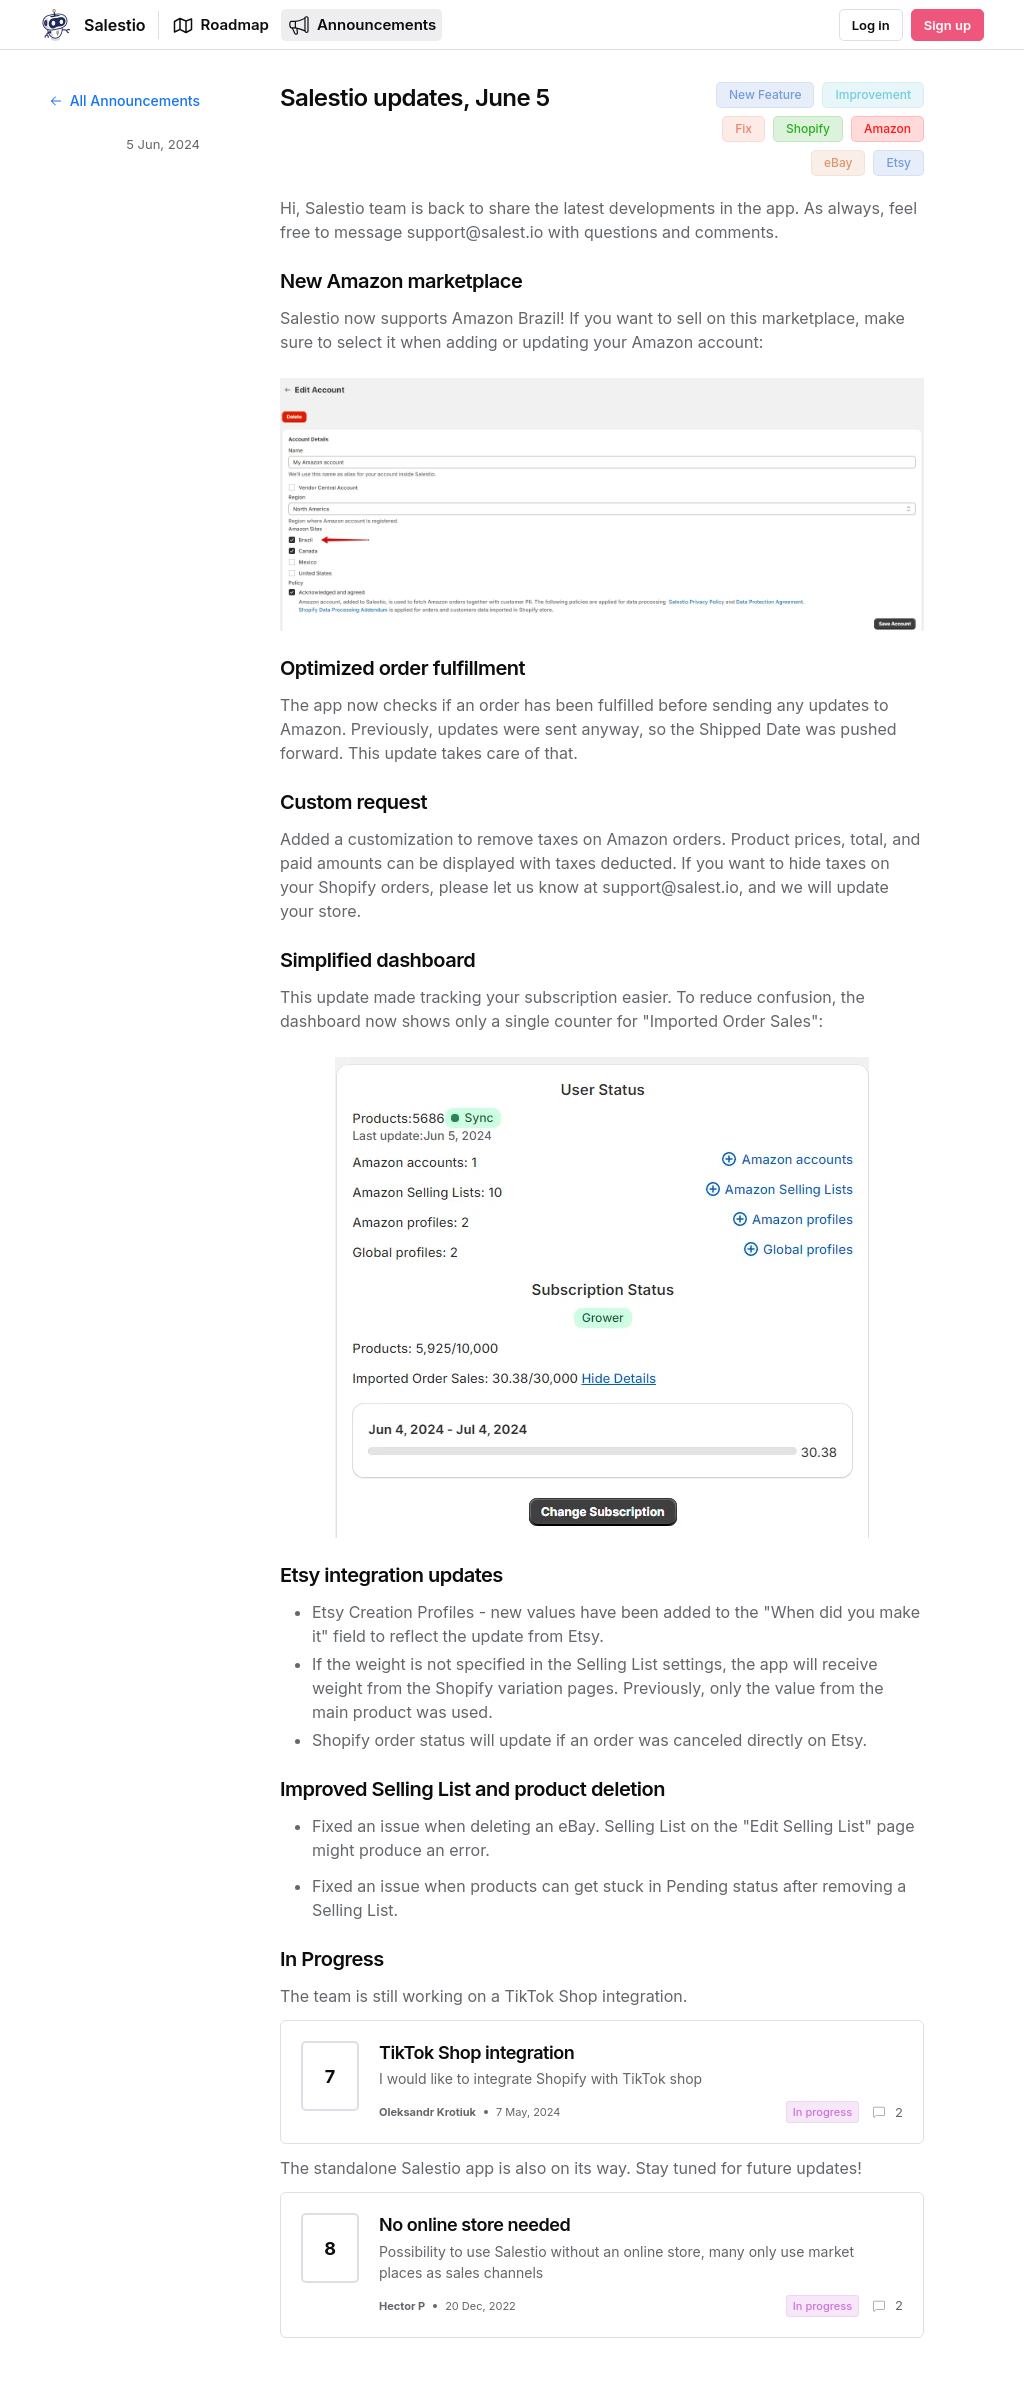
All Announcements (124, 100)
